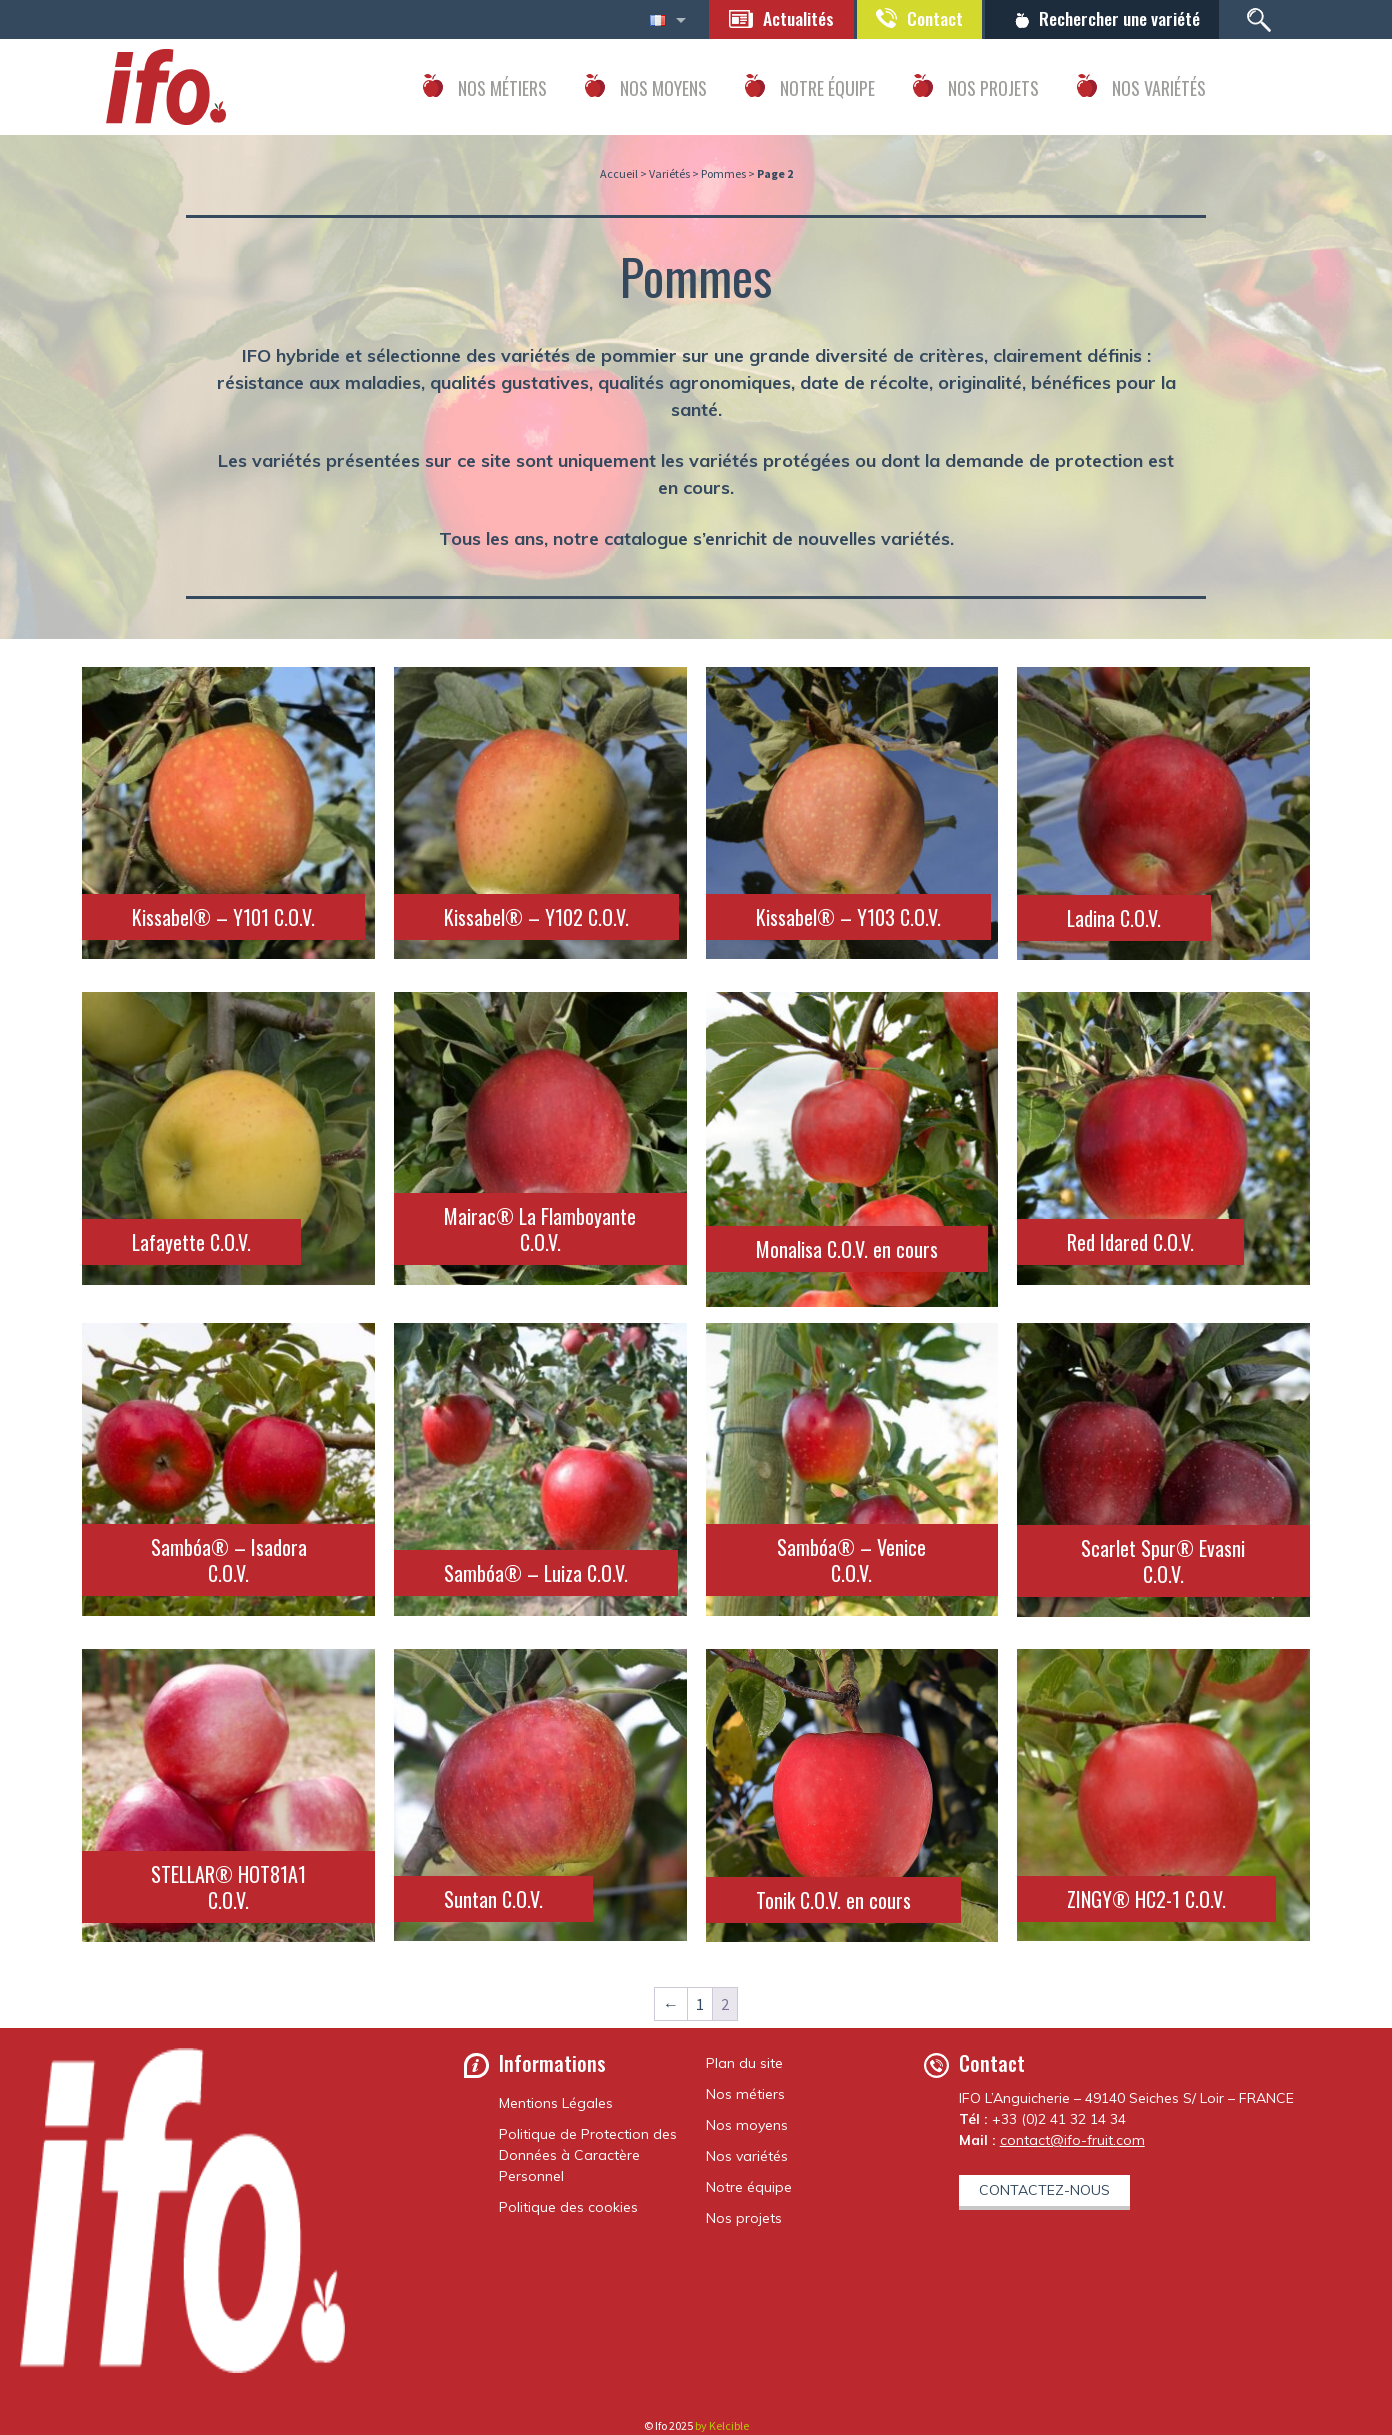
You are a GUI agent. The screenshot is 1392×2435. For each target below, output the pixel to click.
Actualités (789, 18)
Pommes (723, 173)
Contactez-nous (1044, 2190)
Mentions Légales (556, 2103)
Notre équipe (749, 2187)
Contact (928, 18)
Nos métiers (745, 2094)
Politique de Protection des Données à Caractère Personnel (588, 2155)
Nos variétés (747, 2156)
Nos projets (744, 2218)
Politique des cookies (568, 2207)
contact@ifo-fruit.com (1072, 2140)
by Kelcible (722, 2425)
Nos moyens (747, 2125)
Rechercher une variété (1117, 18)
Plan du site (744, 2063)
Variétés (669, 173)
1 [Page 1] (700, 2004)
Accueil (619, 173)
